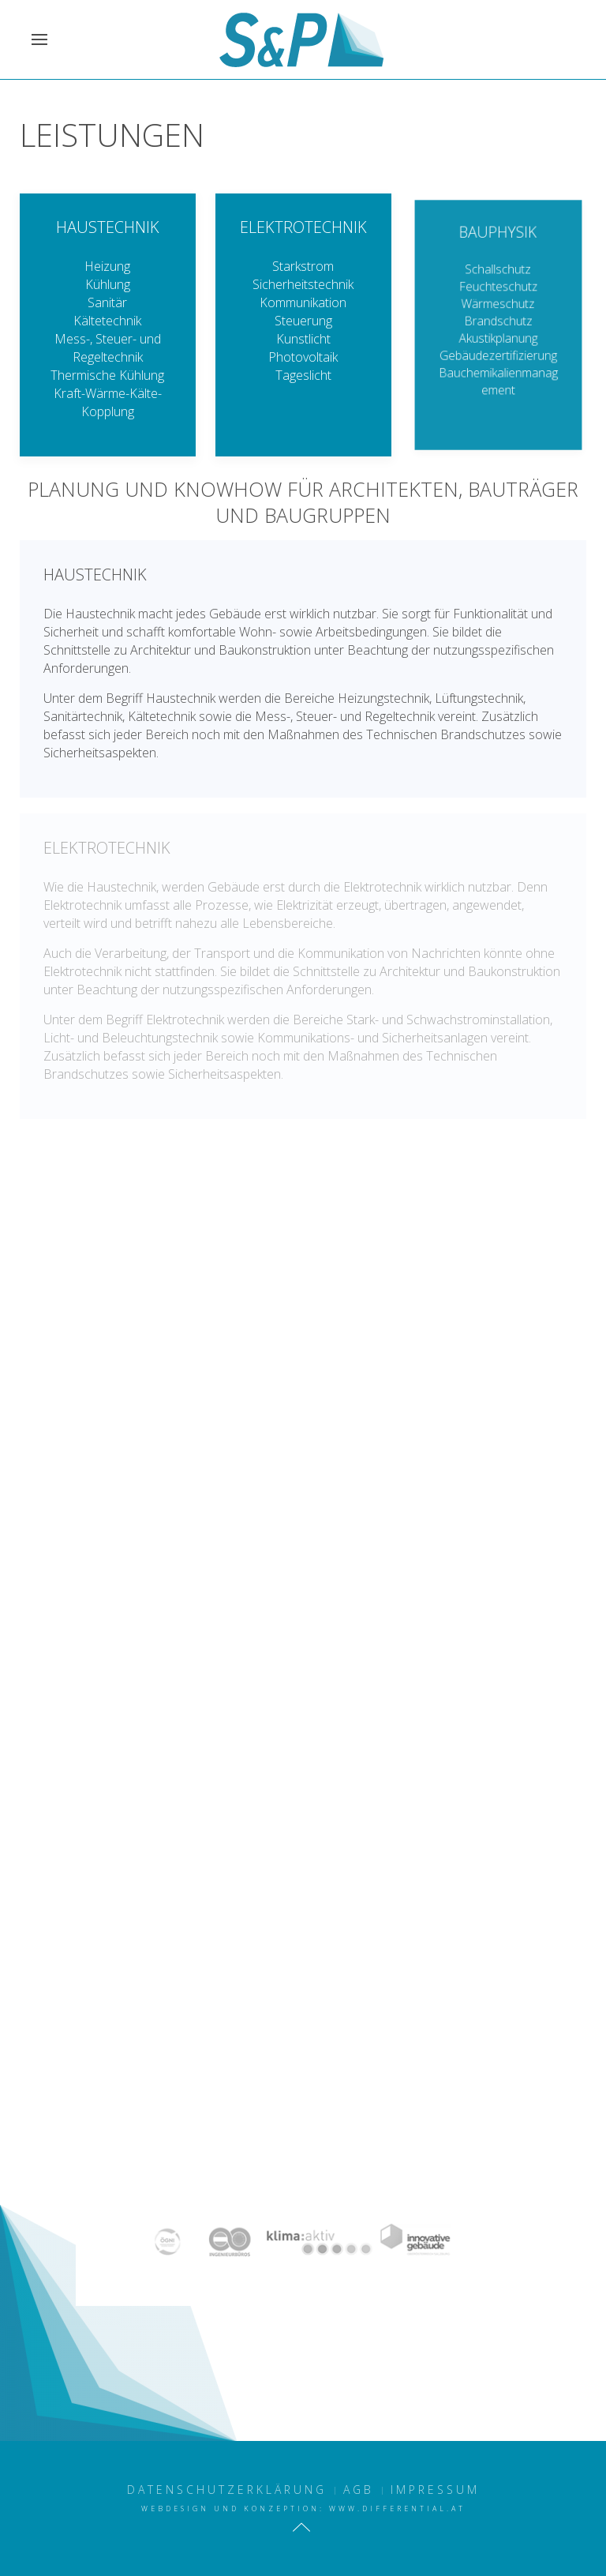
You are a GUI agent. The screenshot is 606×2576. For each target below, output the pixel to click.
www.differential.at (397, 2509)
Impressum (435, 2489)
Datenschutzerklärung (227, 2489)
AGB (358, 2489)
